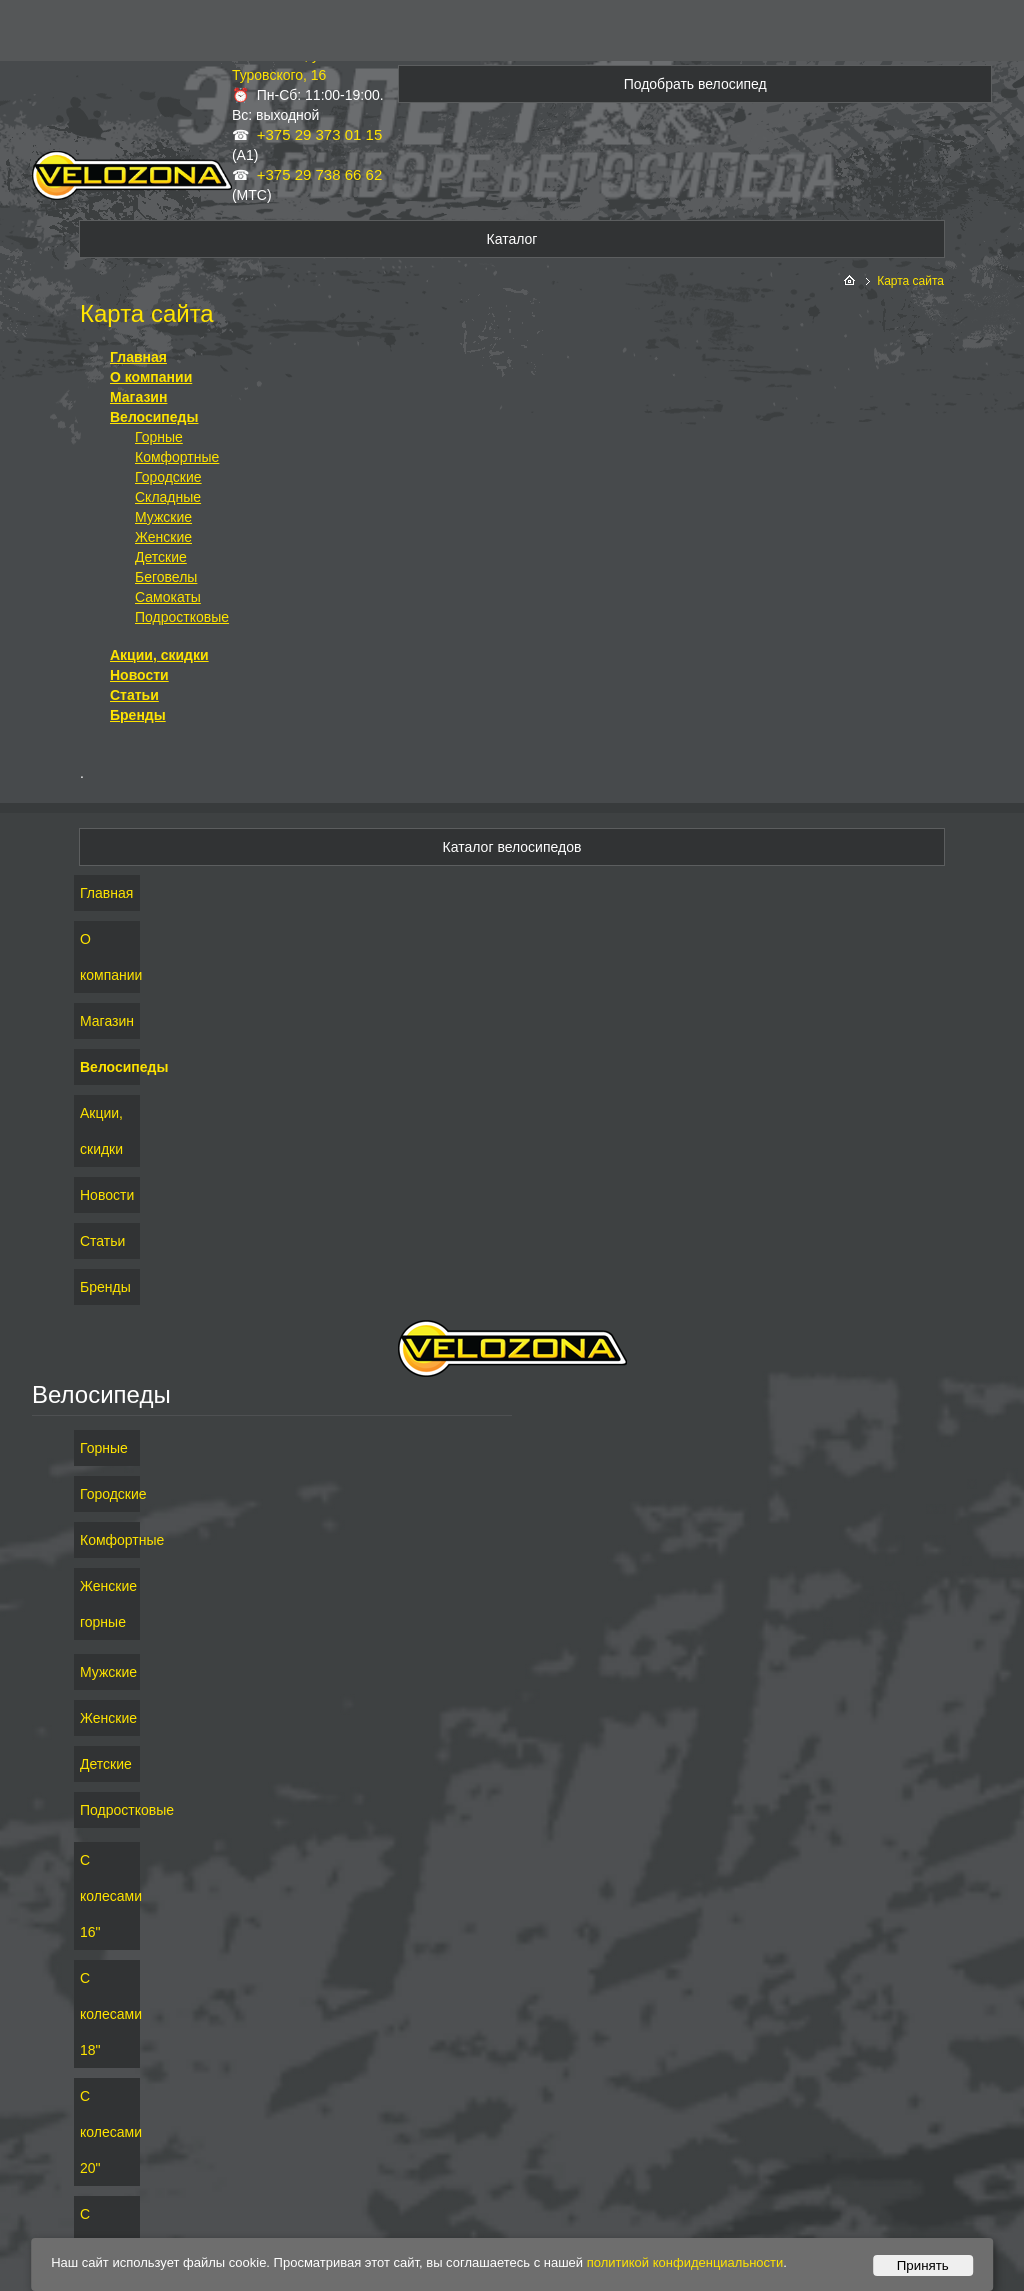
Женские (163, 537)
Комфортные (177, 457)
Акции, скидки (159, 655)
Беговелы (166, 577)
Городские (168, 477)
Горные (159, 437)
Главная (138, 357)
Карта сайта (910, 281)
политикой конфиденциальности (685, 2262)
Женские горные (107, 1604)
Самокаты (168, 597)
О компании (151, 377)
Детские (161, 557)
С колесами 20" (107, 2132)
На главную (851, 281)
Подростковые (182, 617)
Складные (168, 497)
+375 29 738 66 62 (320, 174)
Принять (923, 2265)
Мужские (163, 517)
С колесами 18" (107, 2014)
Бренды (138, 715)
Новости (139, 675)
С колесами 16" (107, 1896)
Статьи (134, 695)
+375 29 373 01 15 (320, 134)
